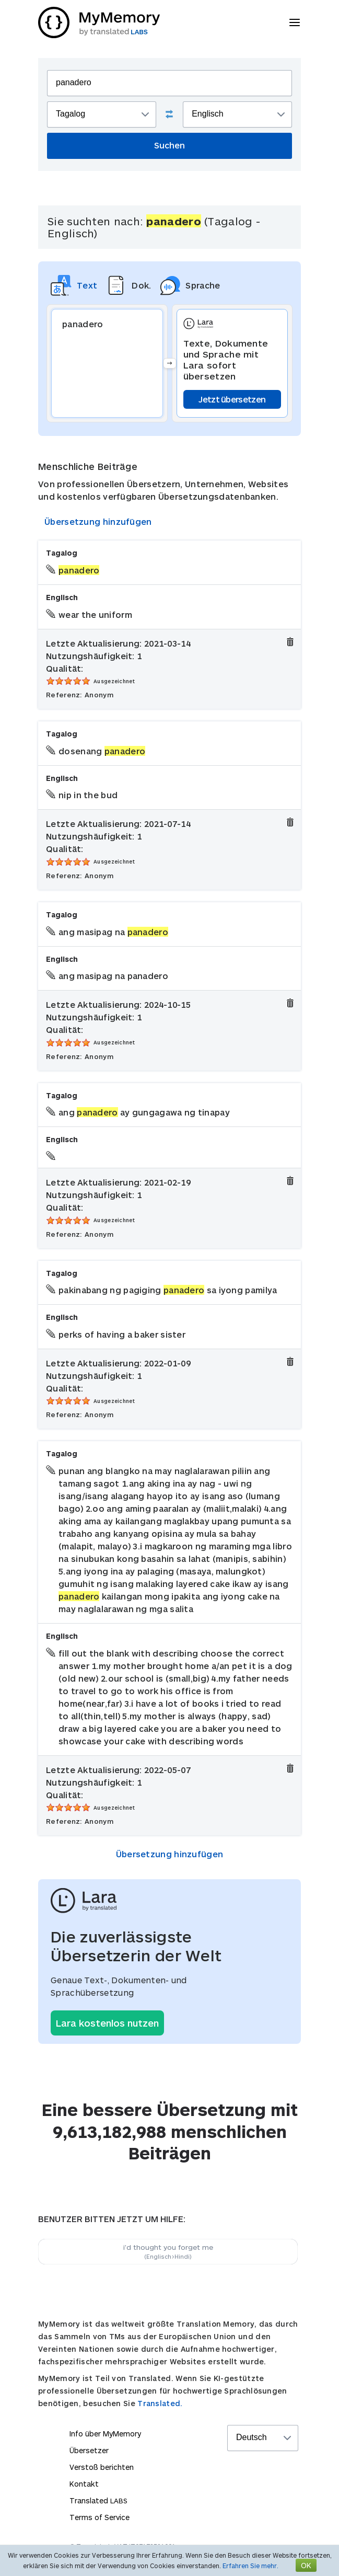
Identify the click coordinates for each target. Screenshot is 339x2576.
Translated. (159, 2403)
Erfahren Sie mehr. (250, 2565)
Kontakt (84, 2483)
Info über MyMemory (105, 2433)
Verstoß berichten (101, 2467)
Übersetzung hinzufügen (98, 521)
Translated (98, 2500)
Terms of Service (99, 2517)
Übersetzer (89, 2450)
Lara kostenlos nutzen (107, 2023)
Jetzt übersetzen (231, 399)
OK (306, 2565)
